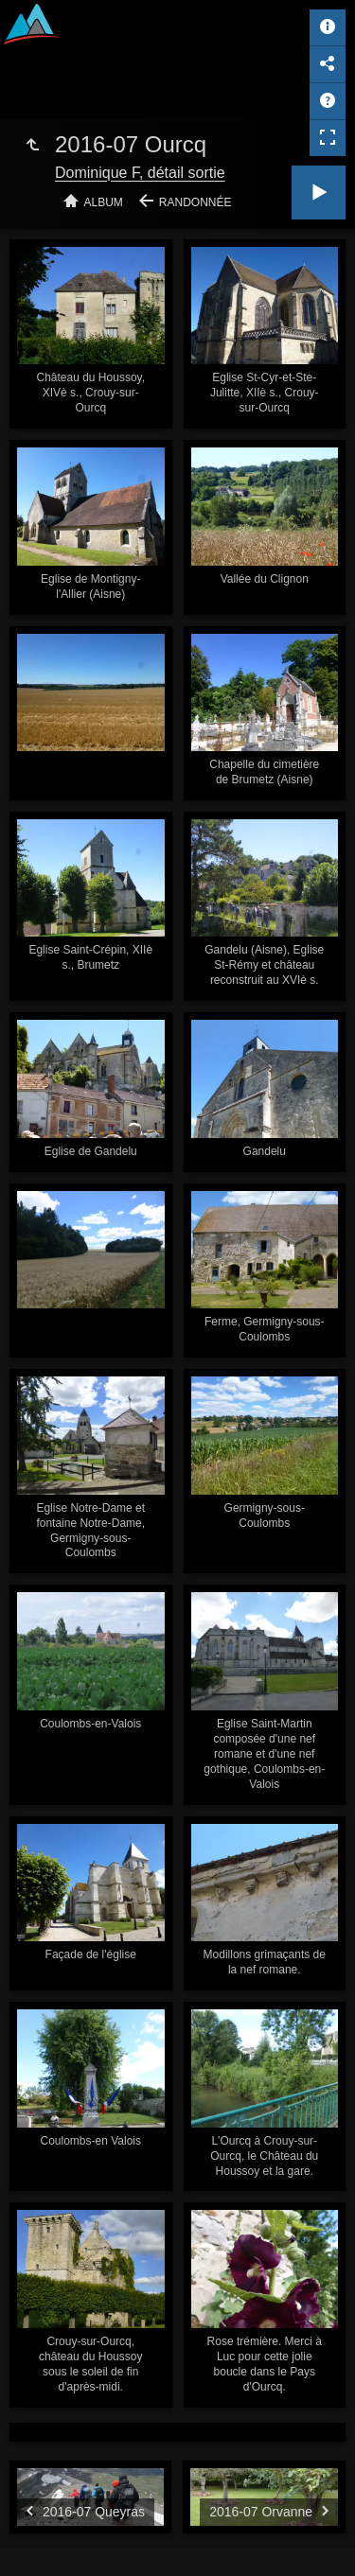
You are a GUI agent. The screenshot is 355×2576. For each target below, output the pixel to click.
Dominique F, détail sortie (140, 173)
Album (103, 202)
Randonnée (195, 202)
